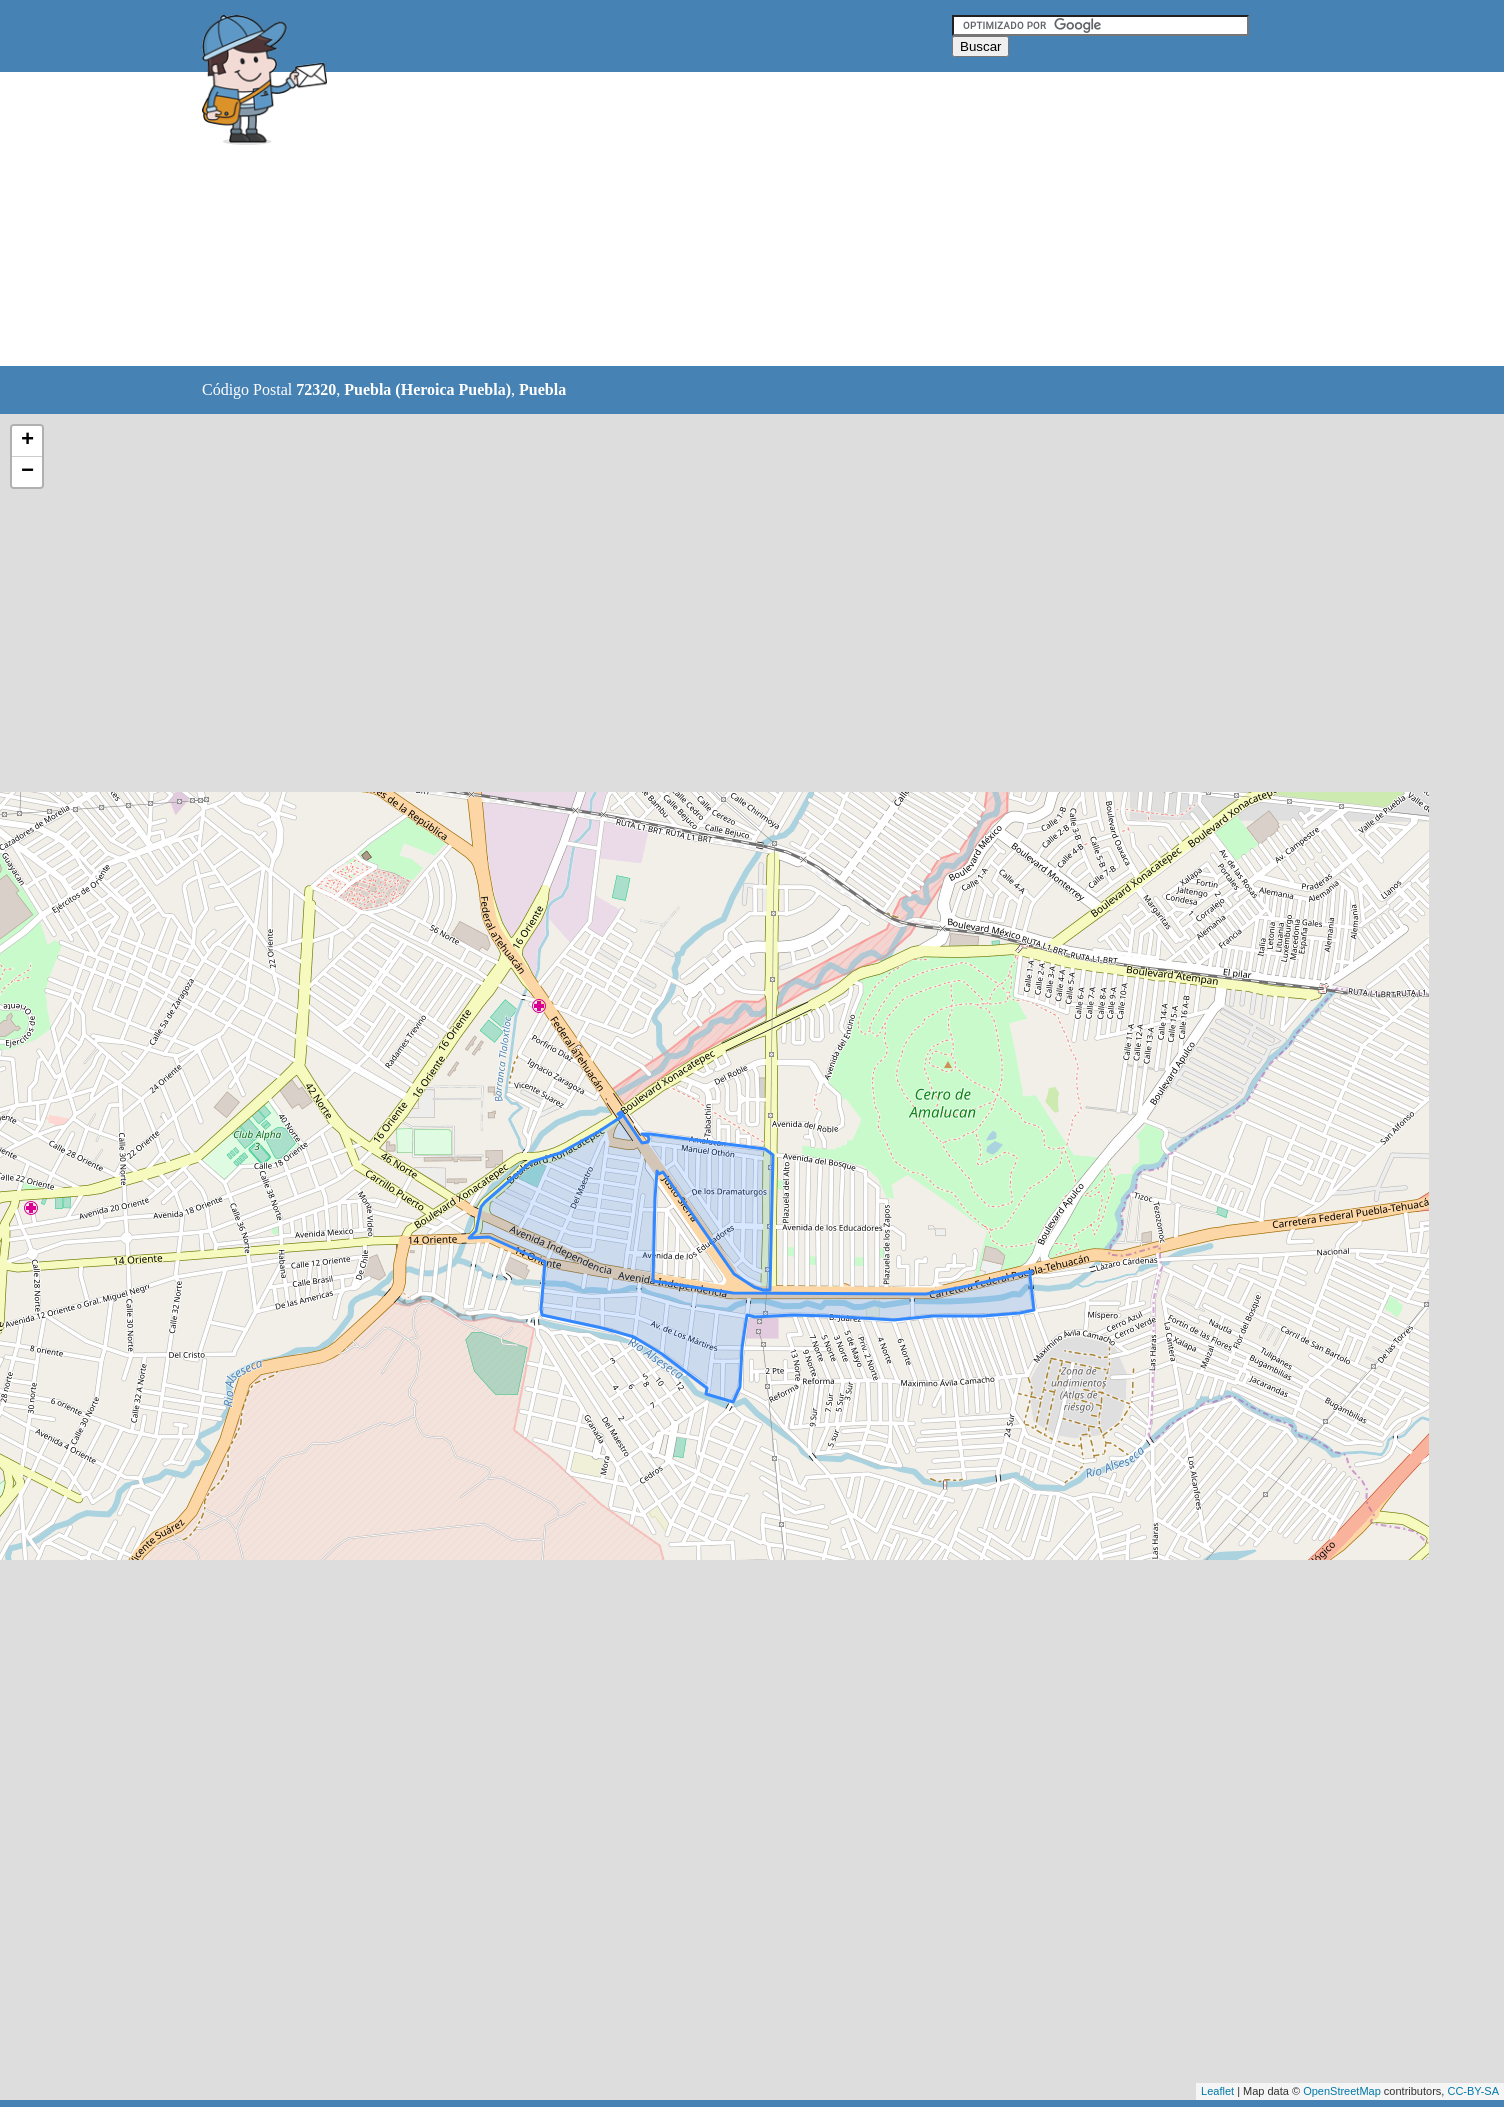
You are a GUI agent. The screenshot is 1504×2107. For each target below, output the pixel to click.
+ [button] (27, 441)
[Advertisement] (701, 220)
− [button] (27, 472)
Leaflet (1217, 2091)
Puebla (542, 389)
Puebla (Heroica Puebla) (427, 389)
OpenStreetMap (1342, 2091)
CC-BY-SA (1473, 2091)
